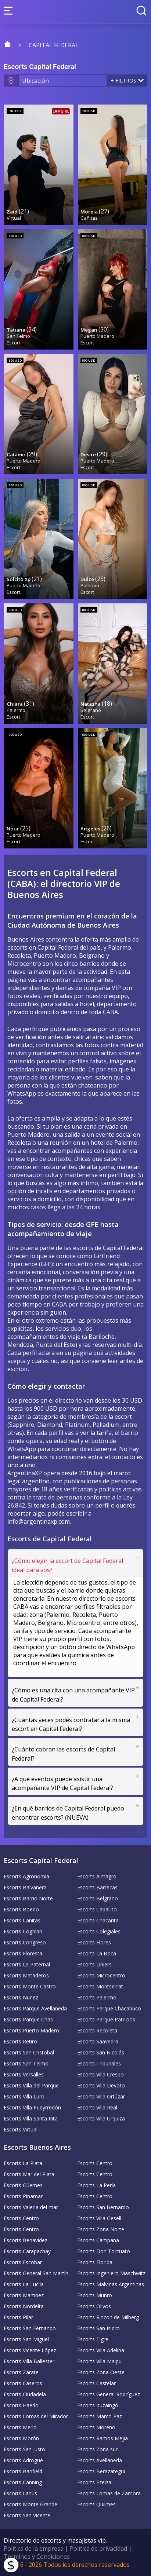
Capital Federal (54, 45)
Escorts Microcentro (101, 1975)
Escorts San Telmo (26, 2063)
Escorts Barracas (97, 1887)
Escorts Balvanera (25, 1887)
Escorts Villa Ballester (29, 2361)
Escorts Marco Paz (99, 2416)
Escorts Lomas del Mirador (36, 2416)
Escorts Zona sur (97, 2449)
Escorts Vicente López (30, 2350)
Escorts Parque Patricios (106, 2019)
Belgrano (90, 710)
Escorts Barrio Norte (28, 1898)
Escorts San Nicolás (100, 2052)
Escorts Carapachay (27, 2251)
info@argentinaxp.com (38, 1521)
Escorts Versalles (24, 2074)
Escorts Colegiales (99, 1931)
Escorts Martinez (24, 2295)
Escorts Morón (21, 2438)
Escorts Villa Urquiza (101, 2118)
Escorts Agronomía (26, 1876)
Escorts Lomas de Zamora (109, 2493)
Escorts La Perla (96, 2185)
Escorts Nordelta (24, 2306)
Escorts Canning (23, 2482)
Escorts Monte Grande (30, 2504)
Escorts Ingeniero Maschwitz (111, 2273)
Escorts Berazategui (101, 2471)
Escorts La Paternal (27, 1964)
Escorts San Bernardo (103, 2207)
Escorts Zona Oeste (101, 2372)
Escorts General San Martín (36, 2273)
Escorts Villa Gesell (99, 2218)
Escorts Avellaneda (99, 2460)
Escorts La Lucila (24, 2284)
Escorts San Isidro (98, 2328)
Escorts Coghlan (23, 1931)
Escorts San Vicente (27, 2515)
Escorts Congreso (25, 1942)
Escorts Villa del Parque (31, 2085)
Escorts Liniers (94, 1964)
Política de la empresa (34, 2548)
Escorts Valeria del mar (31, 2207)
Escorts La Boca (96, 1953)
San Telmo (18, 336)
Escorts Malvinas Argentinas (110, 2284)
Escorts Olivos (94, 2306)
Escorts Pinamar (23, 2196)
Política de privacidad (98, 2548)
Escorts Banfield (23, 2471)
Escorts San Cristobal (29, 2052)
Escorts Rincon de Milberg (108, 2317)
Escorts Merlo (20, 2427)
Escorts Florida (94, 2262)
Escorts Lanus (20, 2493)
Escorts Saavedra (97, 2041)
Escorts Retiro (20, 2041)
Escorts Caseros (23, 2383)
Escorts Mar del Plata (29, 2174)
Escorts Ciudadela (25, 2394)
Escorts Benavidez (25, 2240)
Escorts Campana (98, 2240)
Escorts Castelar (96, 2383)
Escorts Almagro (96, 1876)
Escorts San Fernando (30, 2328)
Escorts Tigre (92, 2339)
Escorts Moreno (96, 2427)
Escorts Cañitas (22, 1920)
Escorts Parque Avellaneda (35, 2008)
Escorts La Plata (23, 2163)
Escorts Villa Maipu (99, 2361)
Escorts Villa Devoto (101, 2085)
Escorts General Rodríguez (108, 2394)
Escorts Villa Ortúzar (101, 2096)
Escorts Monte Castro (30, 1986)
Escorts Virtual (20, 2129)
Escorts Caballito (97, 1909)
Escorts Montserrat (100, 1986)
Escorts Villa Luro (24, 2096)
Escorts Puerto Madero (31, 2030)
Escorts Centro (94, 2163)
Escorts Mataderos (26, 1975)
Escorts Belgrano (97, 1898)
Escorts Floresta (23, 1953)
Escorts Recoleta (97, 2030)
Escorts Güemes (23, 2185)
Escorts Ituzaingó (97, 2405)
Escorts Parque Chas (28, 2019)
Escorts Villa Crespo (100, 2074)
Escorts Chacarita (98, 1920)
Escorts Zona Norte (100, 2229)
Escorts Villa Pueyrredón (32, 2107)
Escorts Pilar (18, 2317)
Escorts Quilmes (96, 2504)
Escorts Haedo (21, 2405)
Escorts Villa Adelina (100, 2350)
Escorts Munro (94, 2295)
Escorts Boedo (21, 1909)
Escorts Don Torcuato (103, 2251)
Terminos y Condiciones (37, 2557)
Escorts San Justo (24, 2449)
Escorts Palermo (96, 1997)
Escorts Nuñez (21, 1997)
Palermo (89, 585)
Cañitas (89, 218)
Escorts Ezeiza (94, 2482)
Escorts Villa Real (97, 2107)
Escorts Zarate (21, 2372)
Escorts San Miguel (26, 2339)
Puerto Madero (97, 336)
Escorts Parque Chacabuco (109, 2008)
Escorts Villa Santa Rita (31, 2118)
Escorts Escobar (23, 2262)
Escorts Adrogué (23, 2460)
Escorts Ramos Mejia (102, 2438)
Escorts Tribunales (99, 2063)
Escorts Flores (94, 1942)
